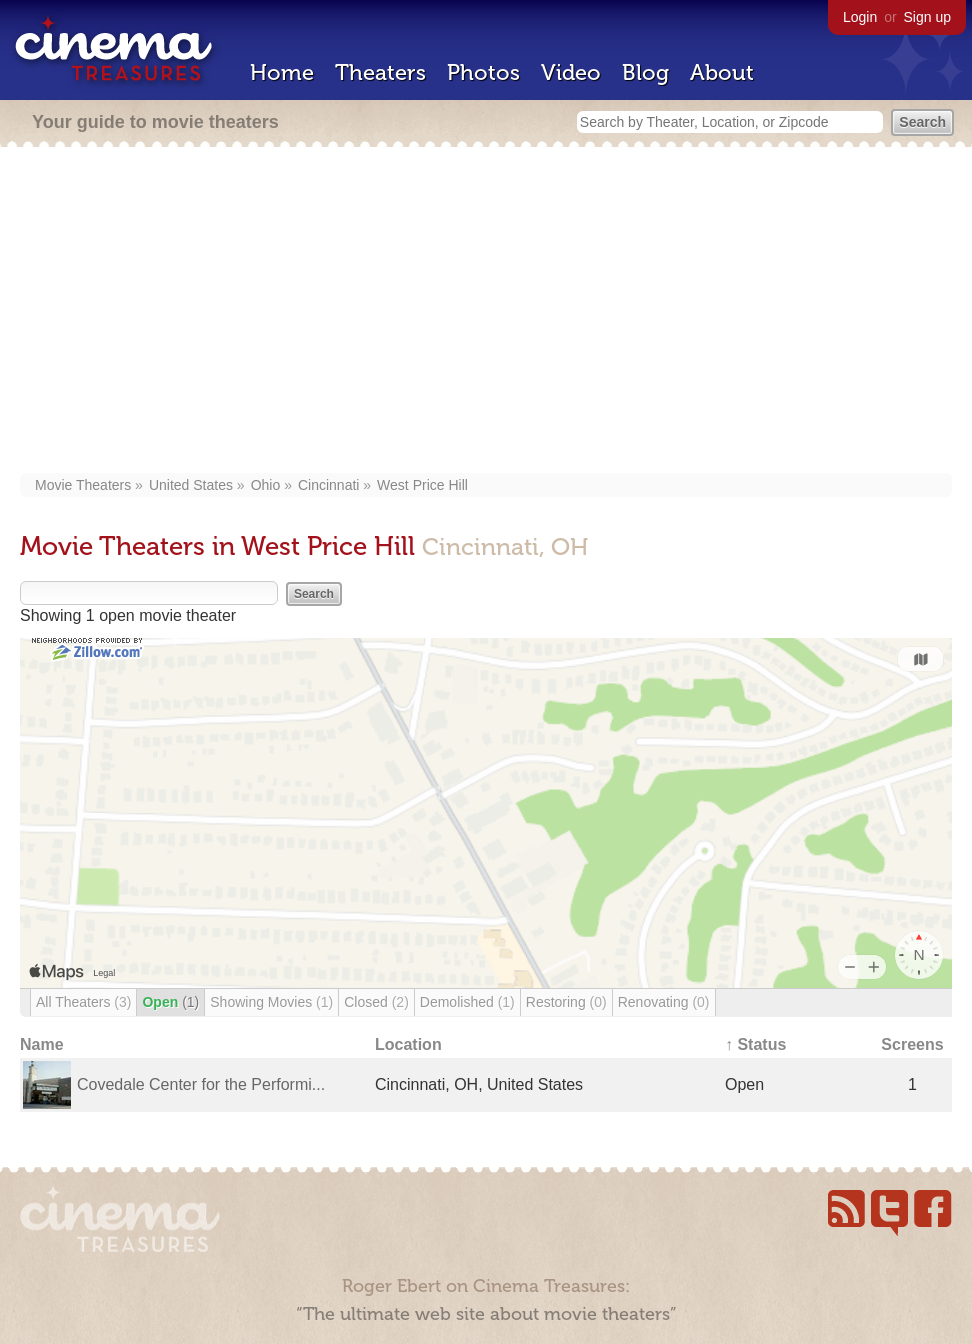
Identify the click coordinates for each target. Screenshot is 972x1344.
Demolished (467, 1002)
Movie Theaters (83, 485)
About (722, 72)
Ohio (266, 485)
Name (42, 1044)
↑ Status (755, 1044)
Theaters (380, 72)
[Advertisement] (489, 312)
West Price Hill (422, 485)
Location (408, 1044)
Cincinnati (328, 485)
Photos (483, 72)
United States (191, 485)
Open (170, 1002)
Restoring (566, 1002)
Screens (912, 1044)
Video (571, 72)
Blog (645, 72)
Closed (376, 1002)
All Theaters (83, 1002)
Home (282, 72)
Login (860, 17)
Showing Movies (271, 1002)
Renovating (664, 1002)
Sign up (927, 17)
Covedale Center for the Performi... (201, 1084)
